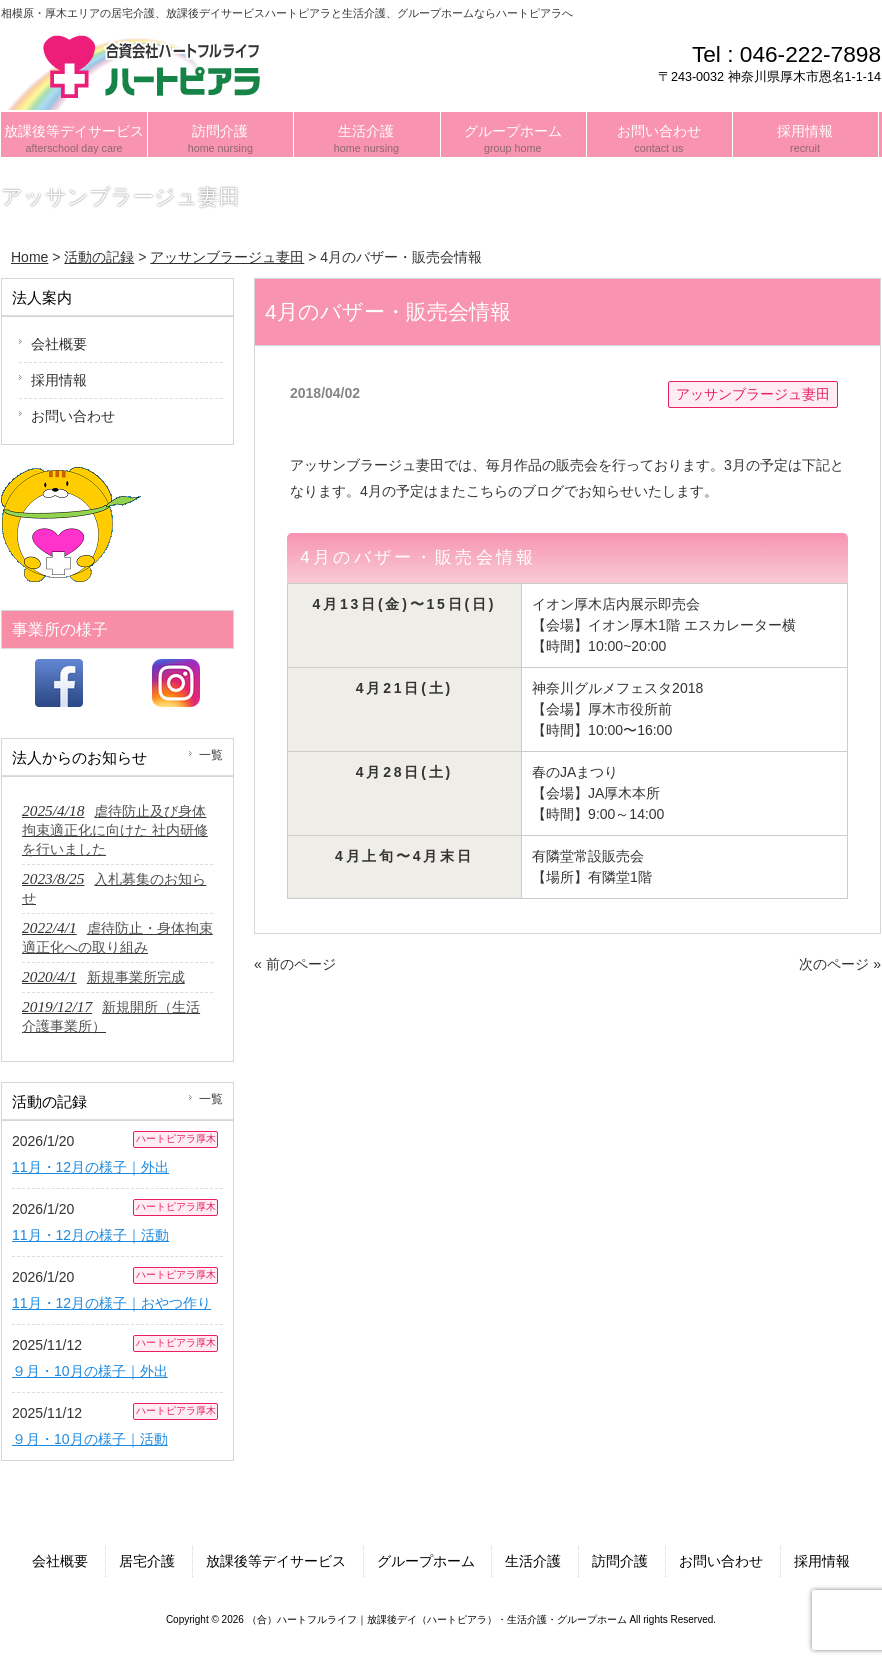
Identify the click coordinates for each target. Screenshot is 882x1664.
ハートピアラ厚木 (176, 1138)
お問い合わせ (73, 416)
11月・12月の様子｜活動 (90, 1235)
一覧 (211, 755)
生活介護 (533, 1561)
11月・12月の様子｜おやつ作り (111, 1303)
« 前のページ (295, 964)
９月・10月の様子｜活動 (90, 1439)
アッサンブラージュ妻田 (753, 394)
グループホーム (426, 1561)
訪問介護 (620, 1561)
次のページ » (840, 964)
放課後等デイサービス (276, 1561)
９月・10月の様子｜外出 (90, 1371)
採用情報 (59, 380)
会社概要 (59, 344)
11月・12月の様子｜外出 (90, 1167)
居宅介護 (147, 1561)
